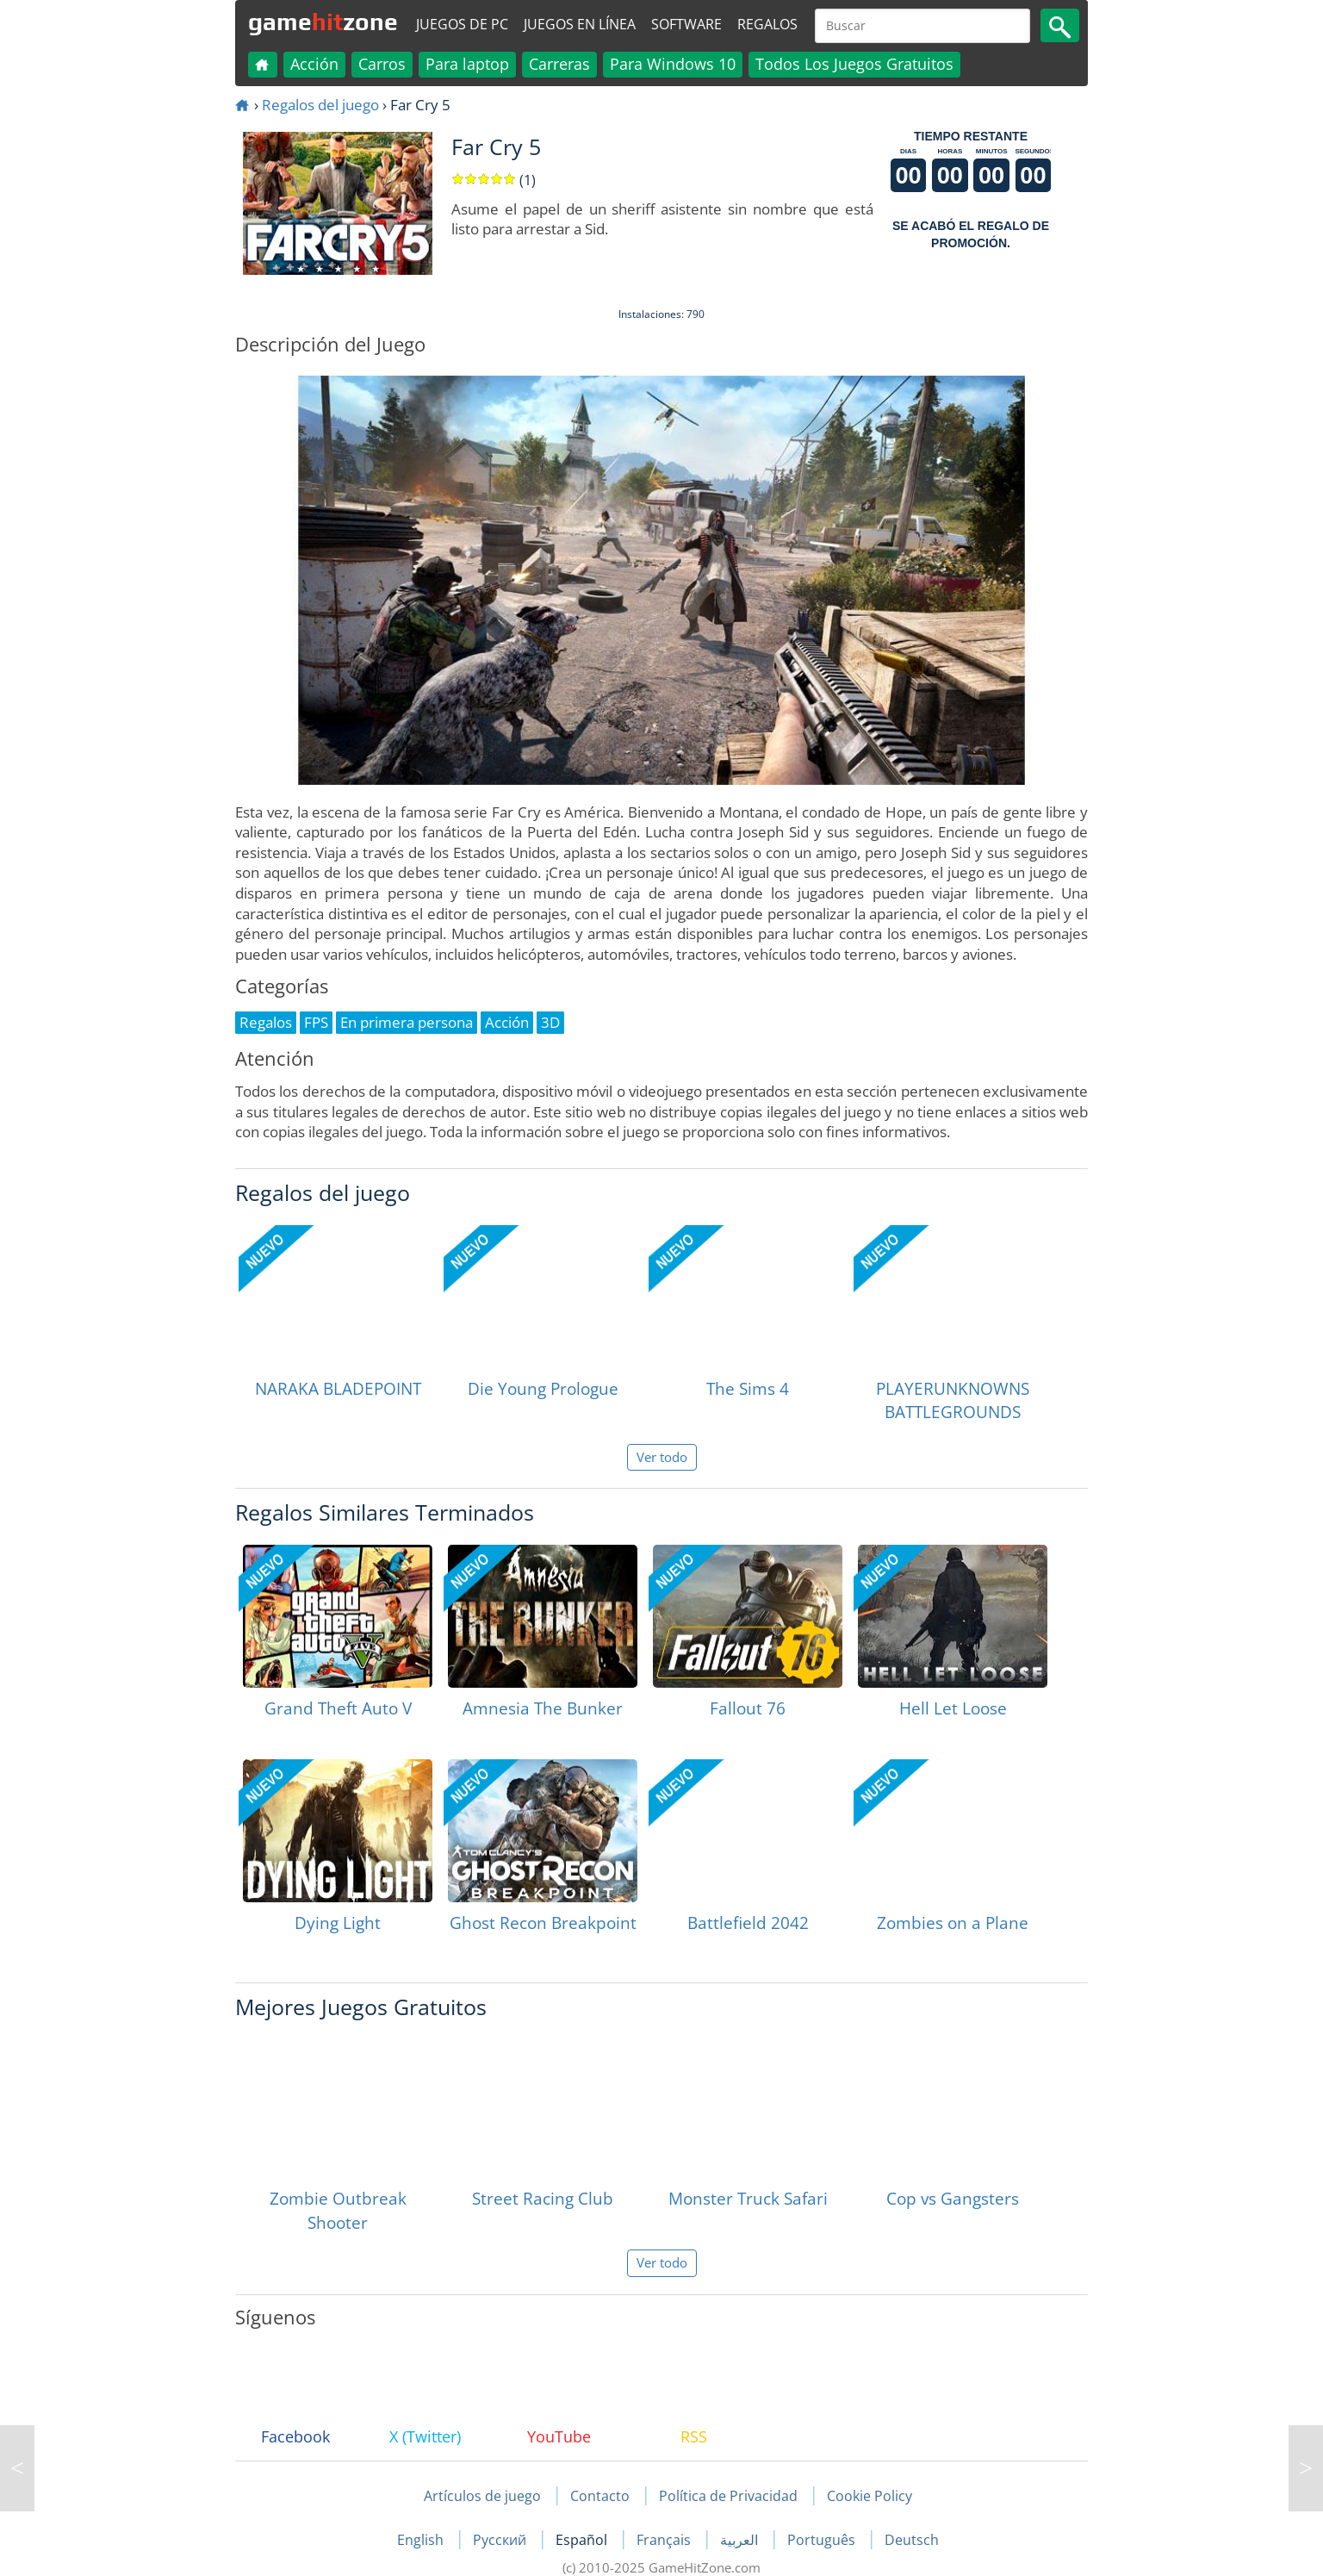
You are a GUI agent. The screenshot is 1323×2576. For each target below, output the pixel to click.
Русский (501, 2539)
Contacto (600, 2495)
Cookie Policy (869, 2495)
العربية (740, 2539)
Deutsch (912, 2539)
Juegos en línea (580, 24)
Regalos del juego (320, 105)
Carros (382, 63)
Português (823, 2539)
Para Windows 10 (673, 63)
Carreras (559, 63)
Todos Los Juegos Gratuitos (854, 63)
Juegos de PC (462, 24)
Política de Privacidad (728, 2495)
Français (665, 2539)
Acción (314, 63)
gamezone (323, 21)
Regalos (767, 24)
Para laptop (467, 63)
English (422, 2539)
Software (686, 24)
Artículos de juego (482, 2495)
